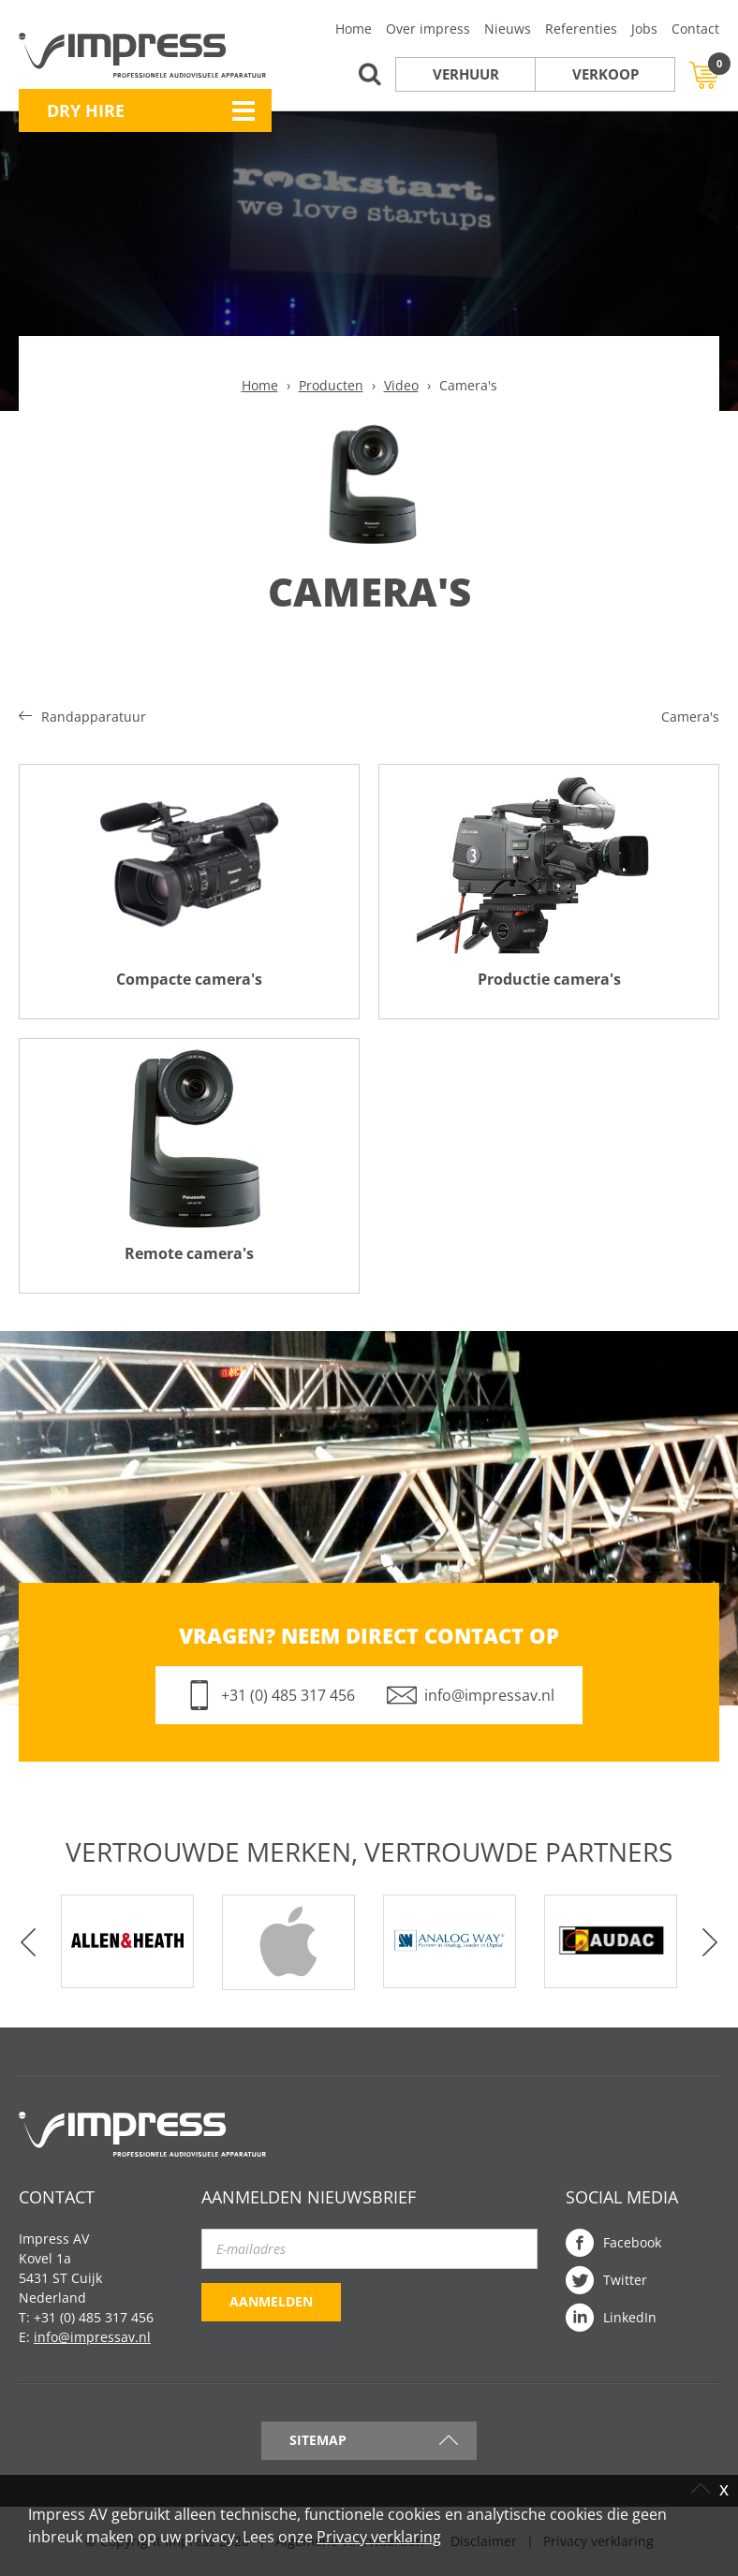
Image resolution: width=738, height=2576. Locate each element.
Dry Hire (86, 110)
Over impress (428, 28)
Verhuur (466, 74)
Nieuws (507, 28)
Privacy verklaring (379, 2536)
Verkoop (605, 74)
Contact (695, 28)
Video (401, 385)
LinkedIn (630, 2317)
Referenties (581, 28)
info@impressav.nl (489, 1695)
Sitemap (318, 2440)
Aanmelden (271, 2301)
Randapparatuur (93, 716)
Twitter (625, 2280)
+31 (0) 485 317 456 (288, 1695)
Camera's (690, 716)
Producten (331, 385)
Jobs (644, 28)
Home (353, 28)
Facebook (632, 2242)
